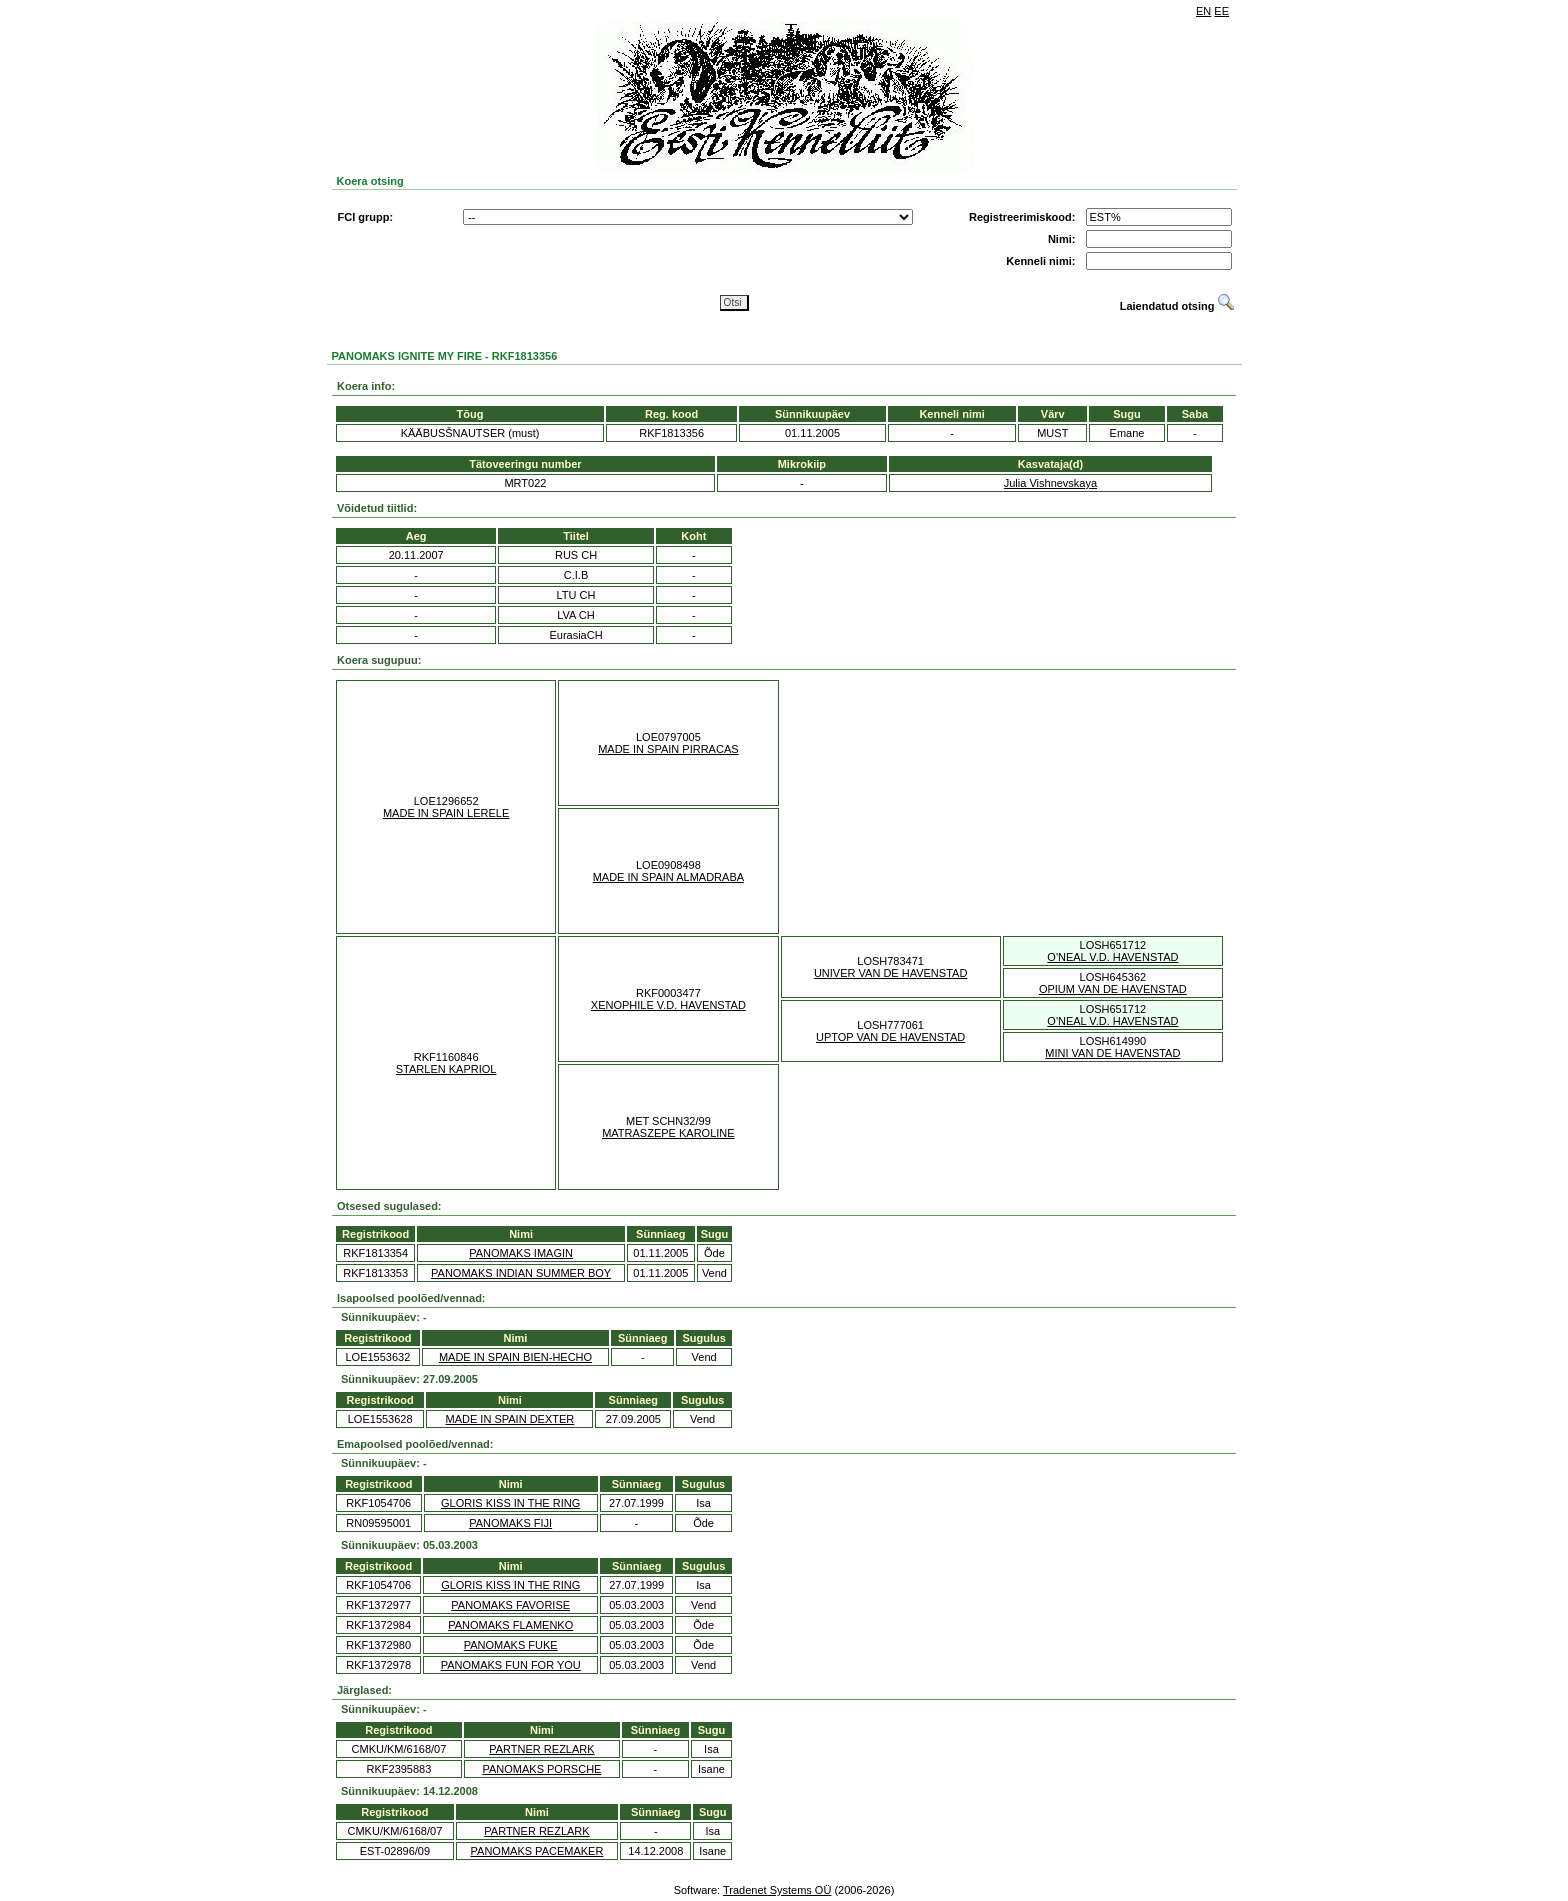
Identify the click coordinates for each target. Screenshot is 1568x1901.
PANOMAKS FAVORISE (510, 1605)
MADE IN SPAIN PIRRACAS (668, 749)
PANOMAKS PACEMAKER (537, 1851)
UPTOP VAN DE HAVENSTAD (890, 1037)
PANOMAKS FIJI (510, 1523)
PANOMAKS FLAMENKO (510, 1625)
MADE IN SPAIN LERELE (446, 813)
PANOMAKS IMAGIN (521, 1253)
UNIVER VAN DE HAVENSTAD (890, 973)
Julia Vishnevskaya (1050, 483)
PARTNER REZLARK (541, 1749)
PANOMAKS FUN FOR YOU (511, 1665)
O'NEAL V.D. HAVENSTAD (1112, 957)
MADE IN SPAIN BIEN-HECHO (515, 1357)
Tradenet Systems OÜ (777, 1890)
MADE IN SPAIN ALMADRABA (668, 877)
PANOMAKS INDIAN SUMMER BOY (521, 1273)
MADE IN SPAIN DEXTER (510, 1419)
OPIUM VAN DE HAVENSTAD (1113, 989)
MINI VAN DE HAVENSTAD (1112, 1053)
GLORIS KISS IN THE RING (510, 1503)
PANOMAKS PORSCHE (541, 1769)
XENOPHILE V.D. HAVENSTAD (668, 1005)
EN (1203, 11)
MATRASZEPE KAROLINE (668, 1133)
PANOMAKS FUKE (511, 1645)
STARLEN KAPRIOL (446, 1069)
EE (1221, 11)
